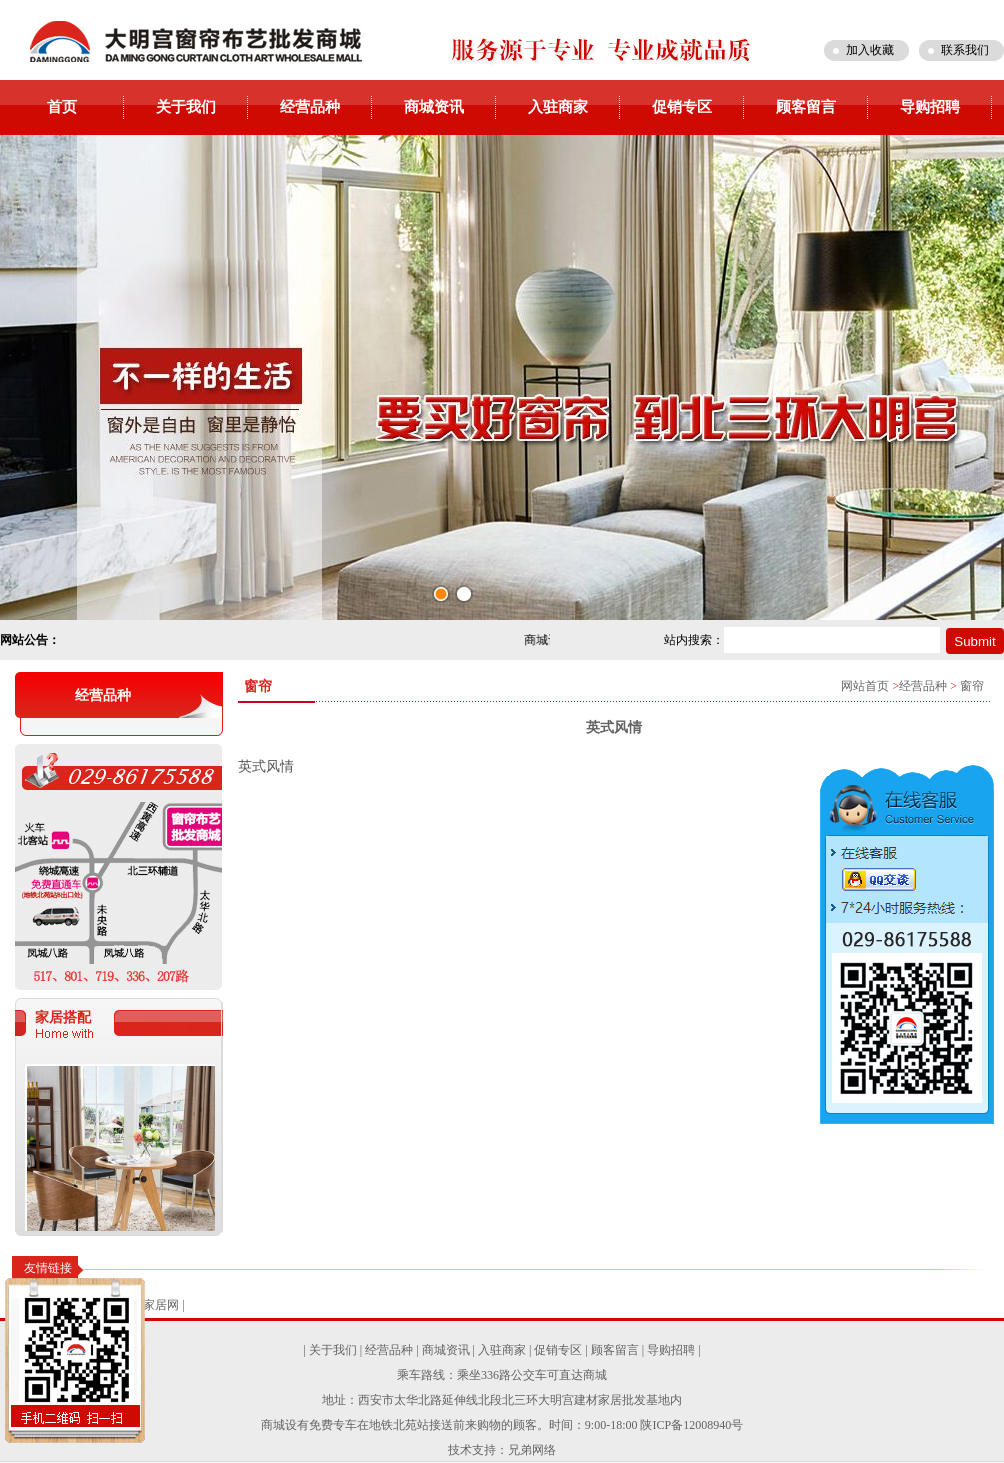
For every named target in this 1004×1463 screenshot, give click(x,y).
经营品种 (310, 107)
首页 (62, 107)
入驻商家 (558, 107)
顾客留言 (806, 107)
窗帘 (972, 686)
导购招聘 (930, 107)
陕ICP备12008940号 (691, 1425)
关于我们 (186, 107)
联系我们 (965, 50)
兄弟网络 (532, 1450)
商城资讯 (434, 107)
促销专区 (682, 107)
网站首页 (865, 686)
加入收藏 (870, 50)
